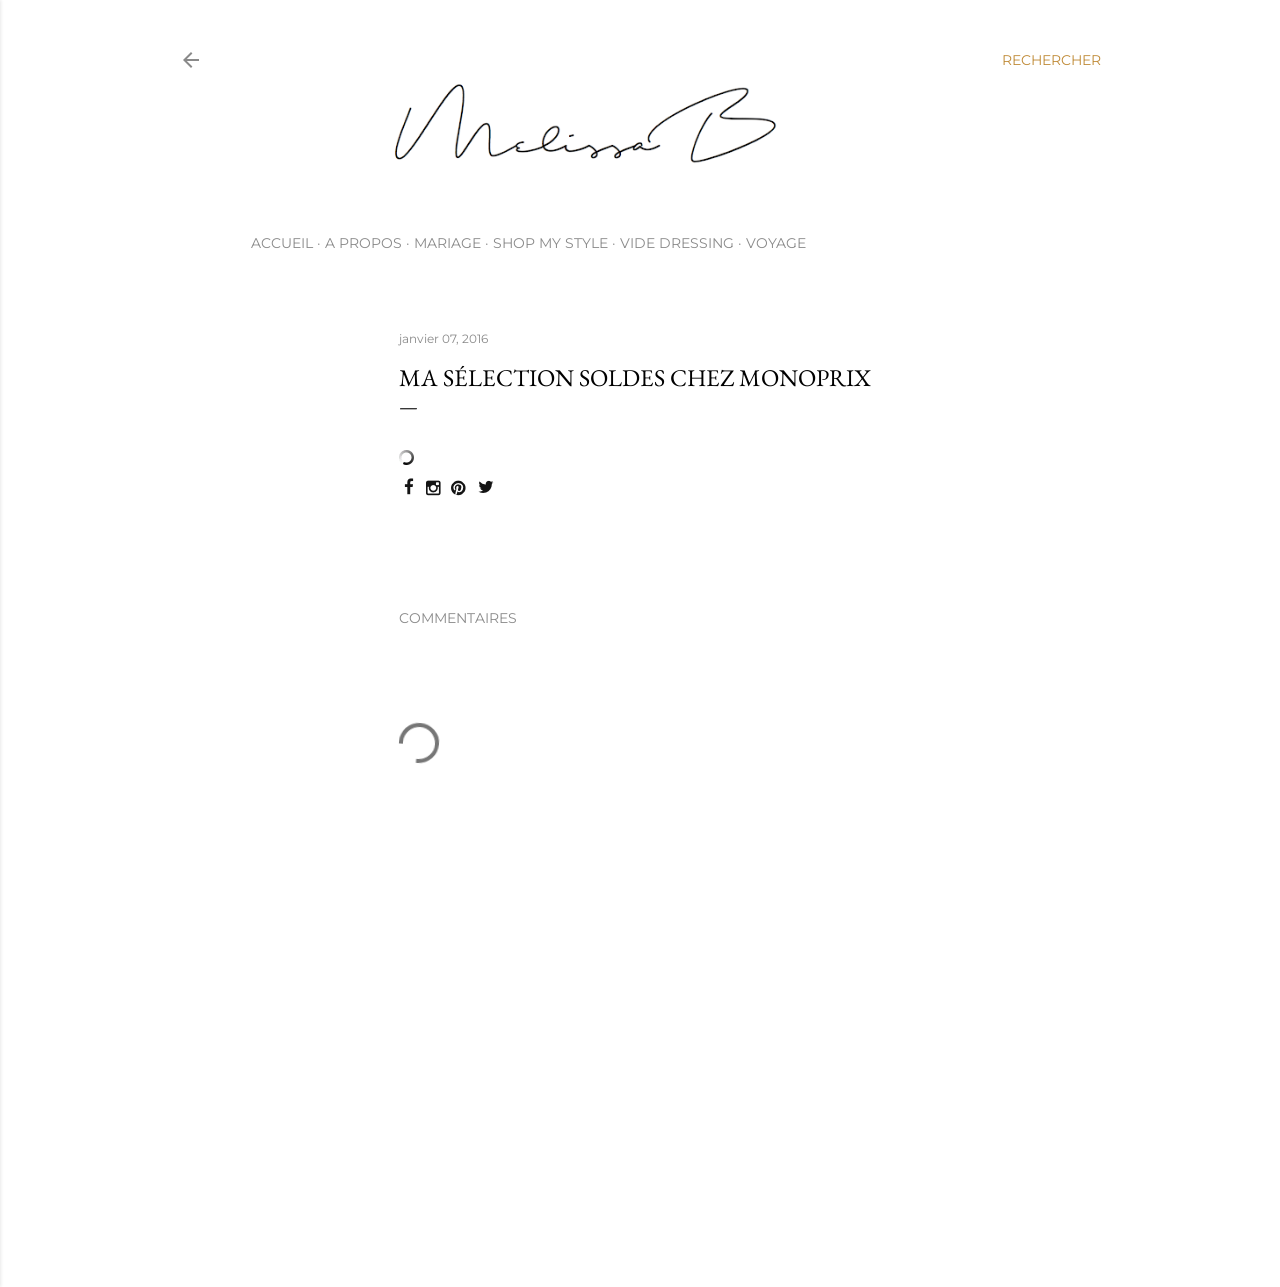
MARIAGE (447, 243)
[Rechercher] (1051, 60)
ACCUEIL (282, 243)
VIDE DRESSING (677, 243)
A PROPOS (363, 243)
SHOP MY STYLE (550, 243)
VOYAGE (776, 243)
